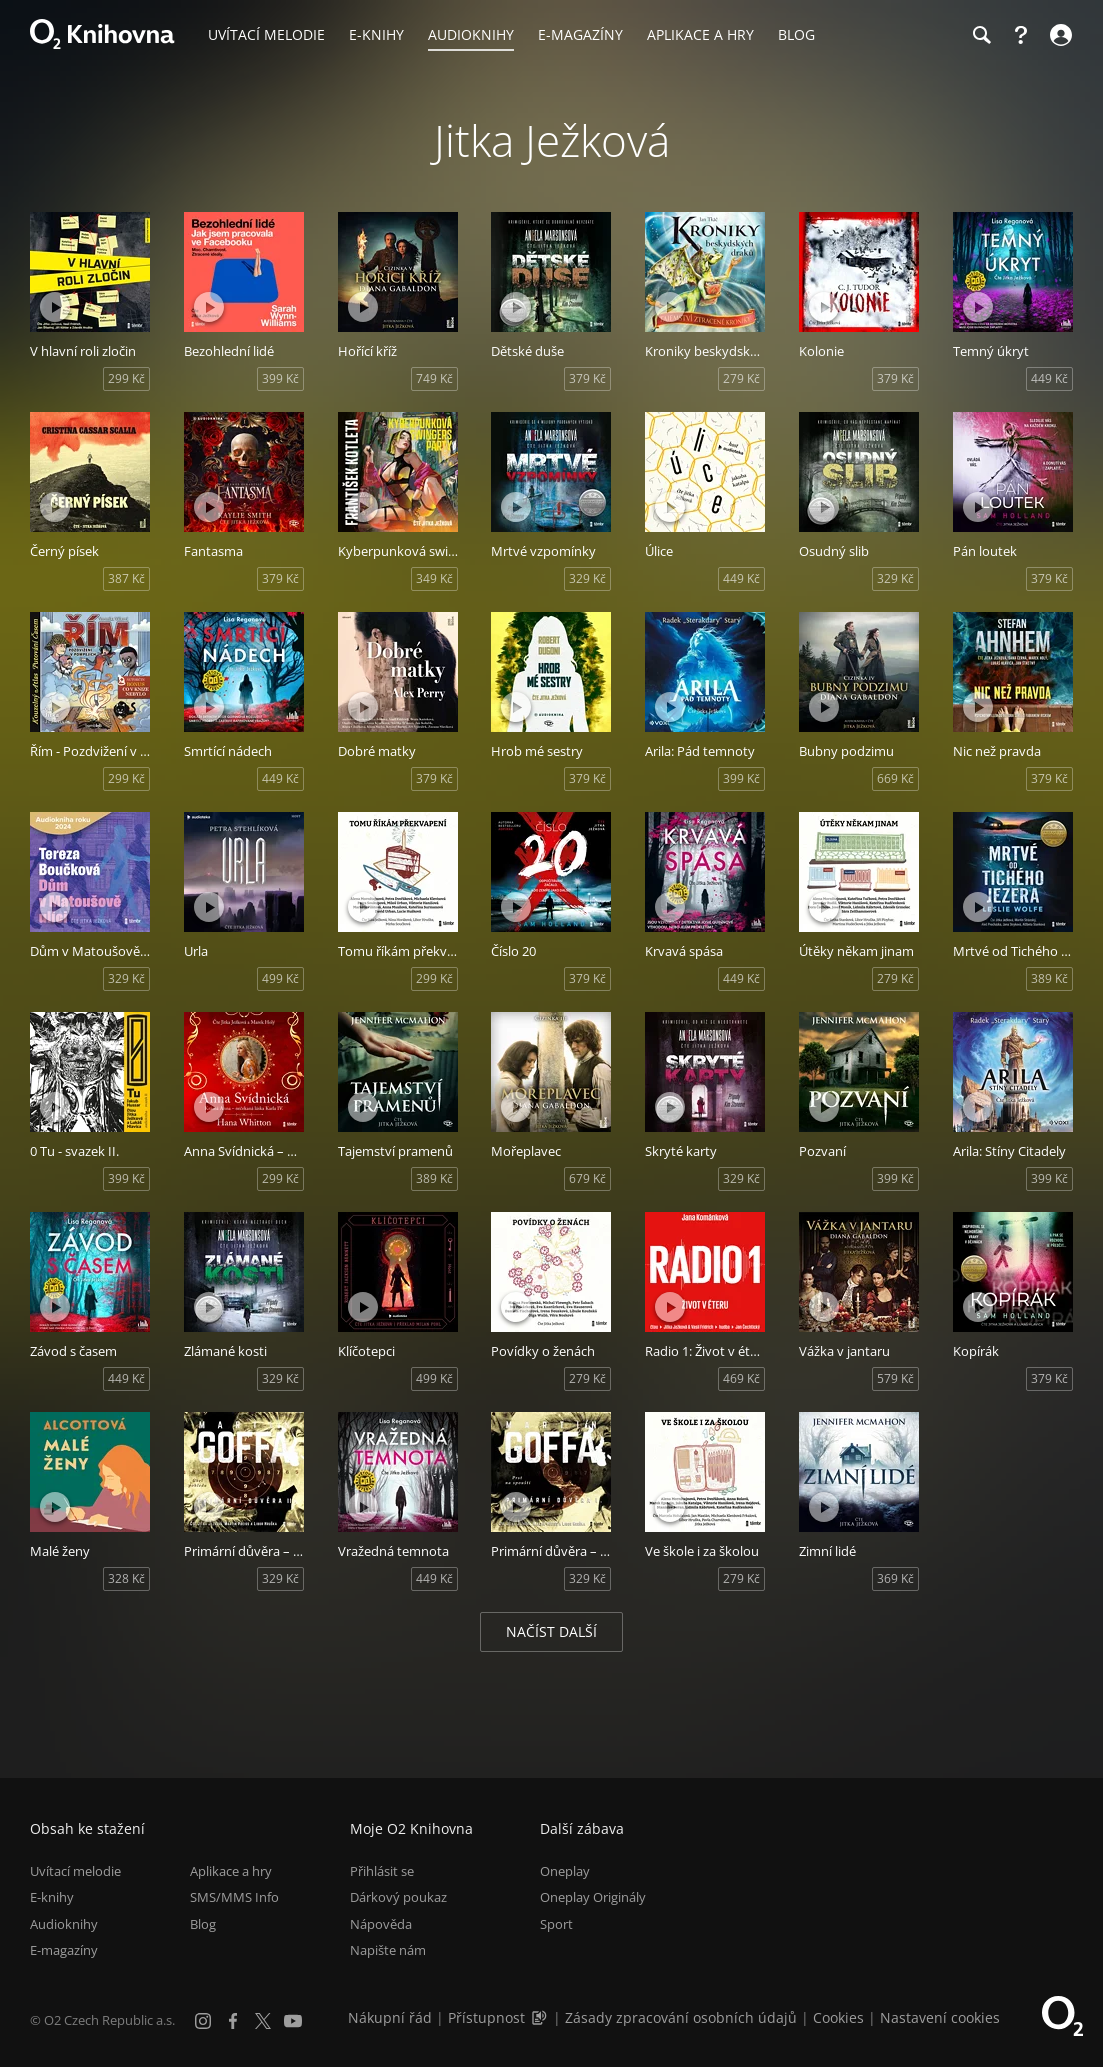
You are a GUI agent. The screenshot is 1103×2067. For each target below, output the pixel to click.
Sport (556, 1924)
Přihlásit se (382, 1871)
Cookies (838, 2017)
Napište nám (388, 1950)
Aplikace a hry (231, 1871)
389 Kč (1049, 978)
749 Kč (434, 378)
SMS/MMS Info (234, 1897)
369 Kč (895, 1578)
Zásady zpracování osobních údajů (681, 2017)
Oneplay (565, 1871)
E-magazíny (64, 1950)
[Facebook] (233, 2021)
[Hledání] (981, 35)
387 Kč (126, 578)
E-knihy (52, 1897)
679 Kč (587, 1178)
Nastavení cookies (940, 2017)
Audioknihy (64, 1924)
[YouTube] (293, 2021)
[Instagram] (203, 2021)
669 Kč (895, 778)
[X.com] (263, 2021)
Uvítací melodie (75, 1871)
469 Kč (741, 1378)
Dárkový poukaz (398, 1897)
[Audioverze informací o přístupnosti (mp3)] (541, 2017)
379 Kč (587, 378)
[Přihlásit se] (1058, 35)
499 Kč (280, 978)
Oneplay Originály (593, 1897)
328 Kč (126, 1578)
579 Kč (895, 1378)
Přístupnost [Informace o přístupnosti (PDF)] (486, 2017)
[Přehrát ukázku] (55, 307)
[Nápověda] (1021, 35)
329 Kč (587, 578)
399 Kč (280, 378)
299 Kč (126, 378)
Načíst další (551, 1631)
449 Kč (1049, 378)
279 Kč (741, 378)
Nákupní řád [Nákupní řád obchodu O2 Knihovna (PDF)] (390, 2017)
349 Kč (434, 578)
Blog (203, 1924)
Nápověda (381, 1924)
